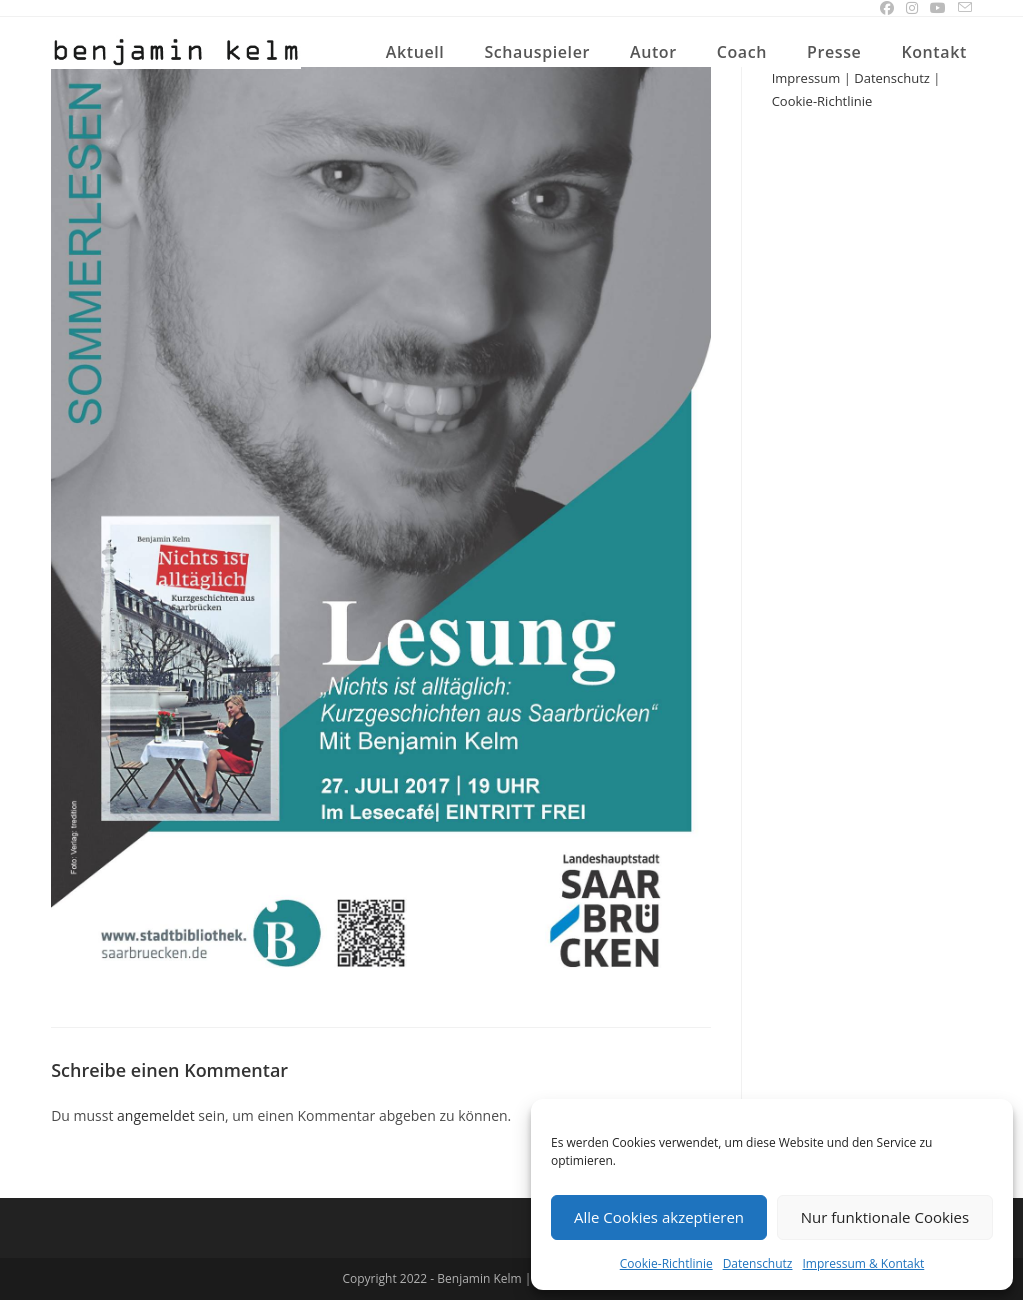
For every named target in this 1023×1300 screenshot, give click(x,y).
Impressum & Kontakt (864, 1263)
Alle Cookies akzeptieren (659, 1217)
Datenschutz (758, 1263)
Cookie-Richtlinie (666, 1263)
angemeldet (156, 1115)
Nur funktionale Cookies (885, 1217)
